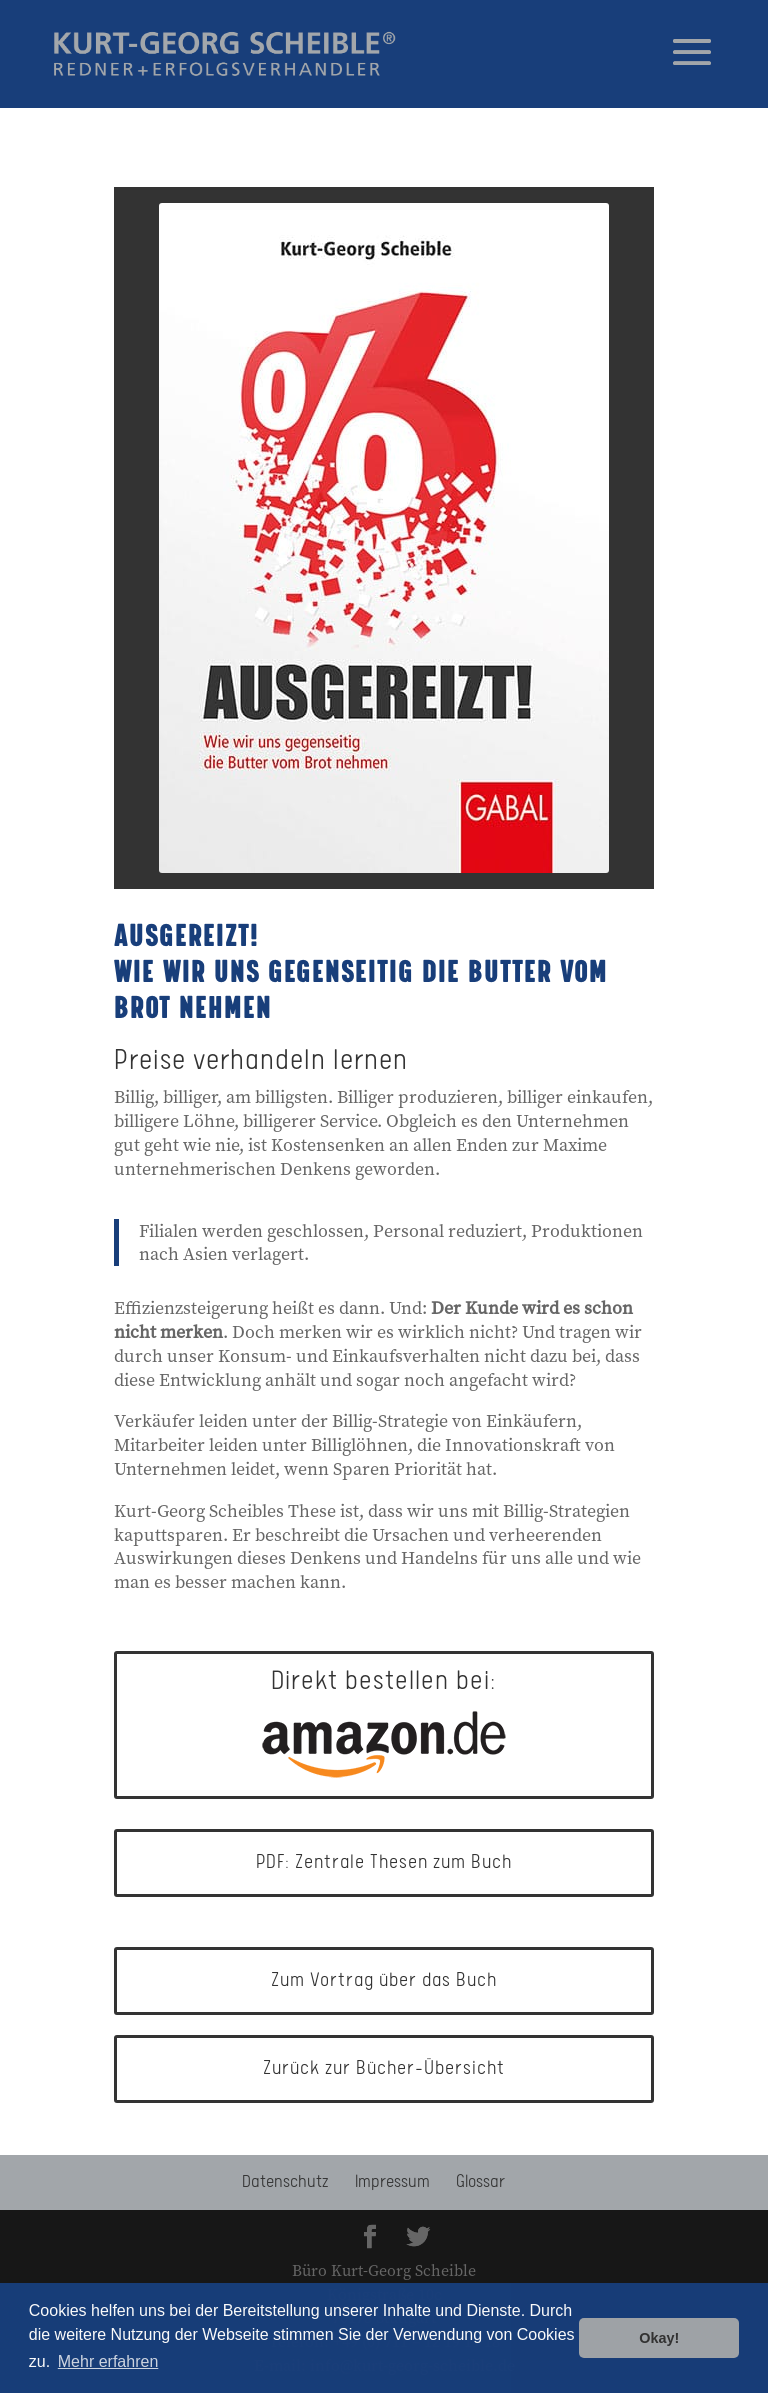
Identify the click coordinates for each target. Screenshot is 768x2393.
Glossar (480, 2182)
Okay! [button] (659, 2338)
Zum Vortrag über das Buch (384, 1980)
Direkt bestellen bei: (384, 1723)
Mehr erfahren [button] (108, 2361)
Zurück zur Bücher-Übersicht (384, 2068)
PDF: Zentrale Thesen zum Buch (384, 1862)
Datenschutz (285, 2182)
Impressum (392, 2182)
